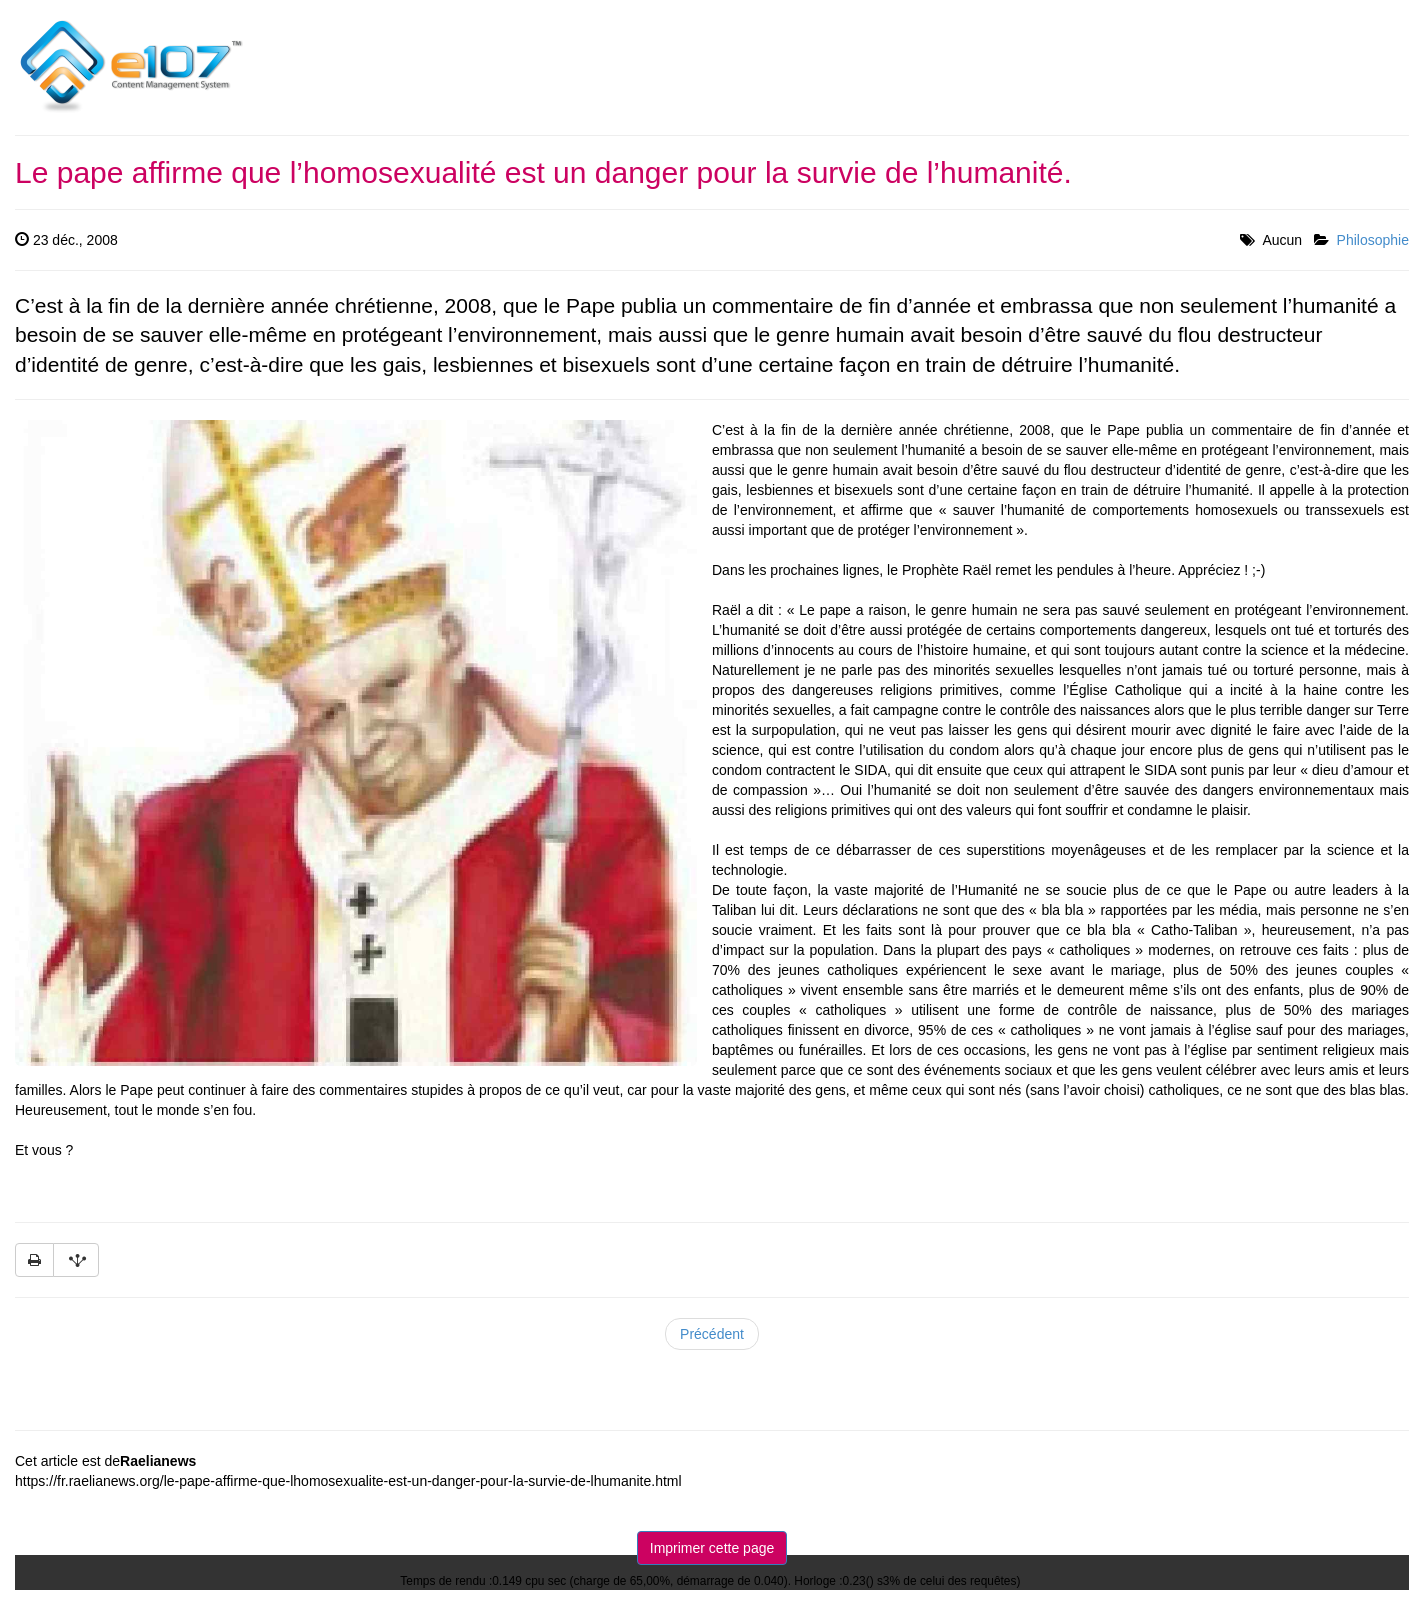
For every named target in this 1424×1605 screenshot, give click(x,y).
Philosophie (1373, 240)
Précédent (712, 1334)
